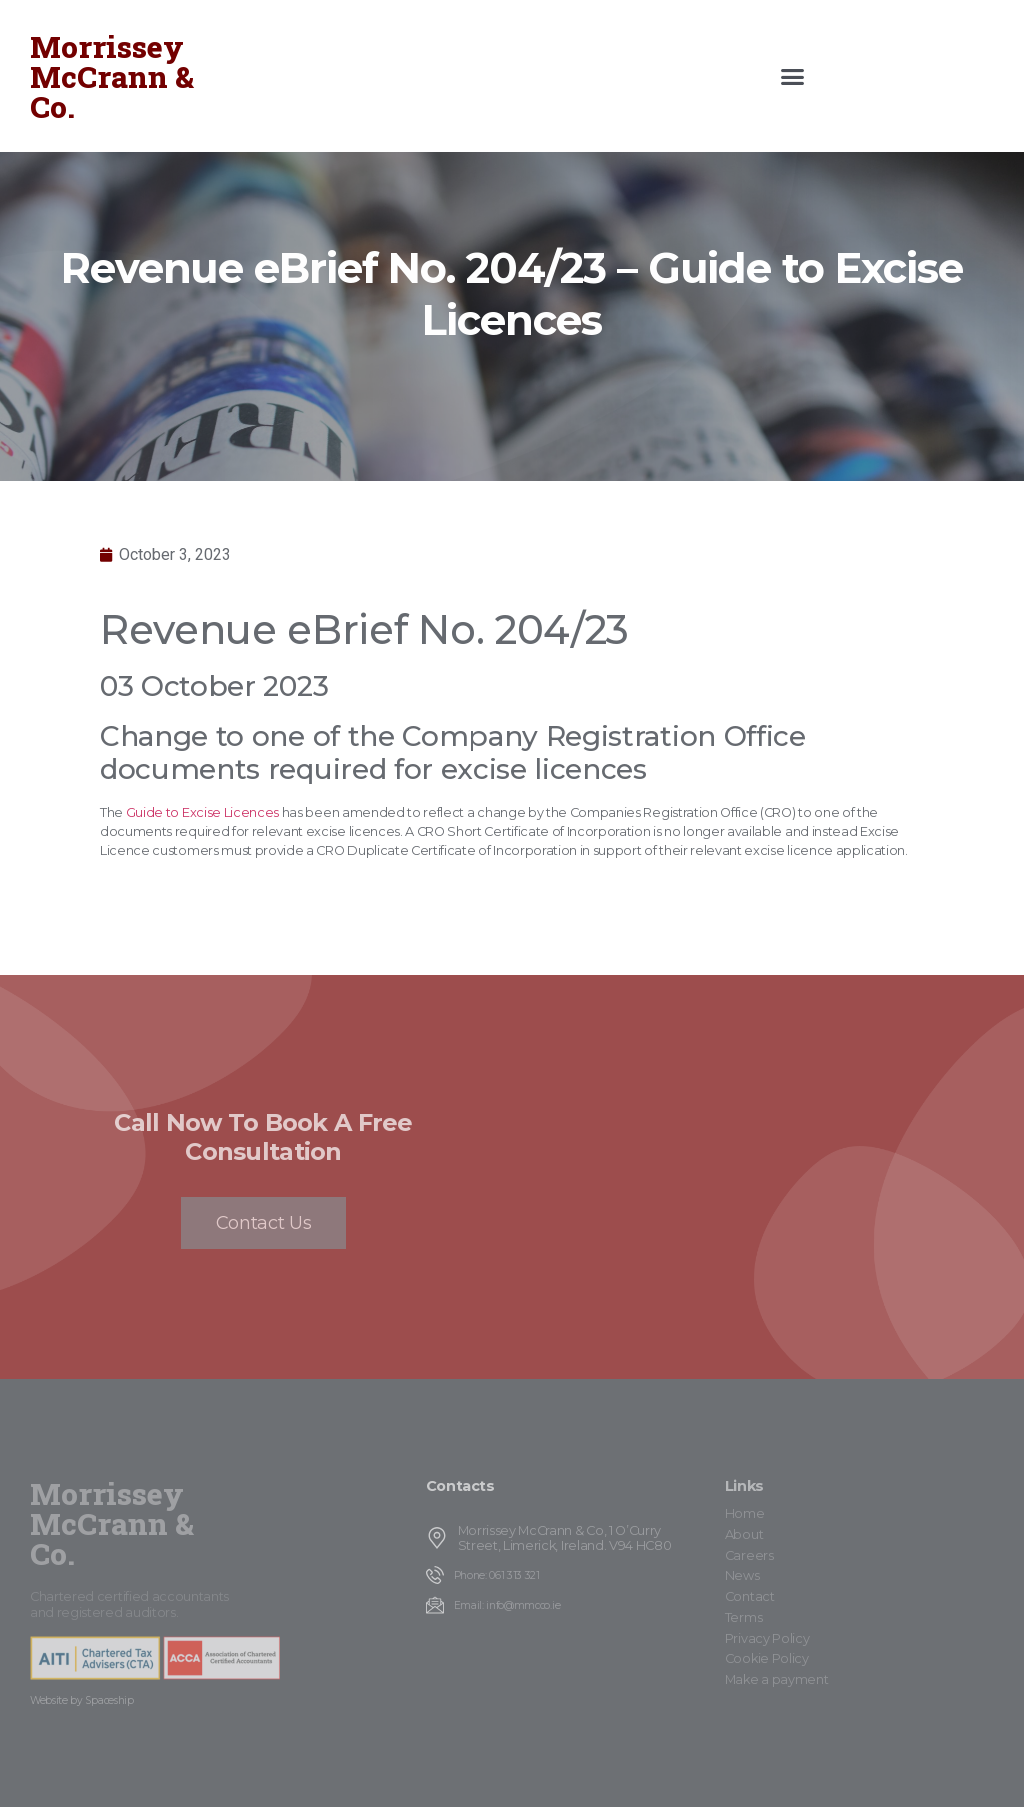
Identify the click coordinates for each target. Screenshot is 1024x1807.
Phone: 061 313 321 (497, 1575)
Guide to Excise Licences (202, 812)
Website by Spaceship (82, 1700)
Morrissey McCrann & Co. (112, 76)
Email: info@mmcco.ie (507, 1605)
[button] (792, 76)
